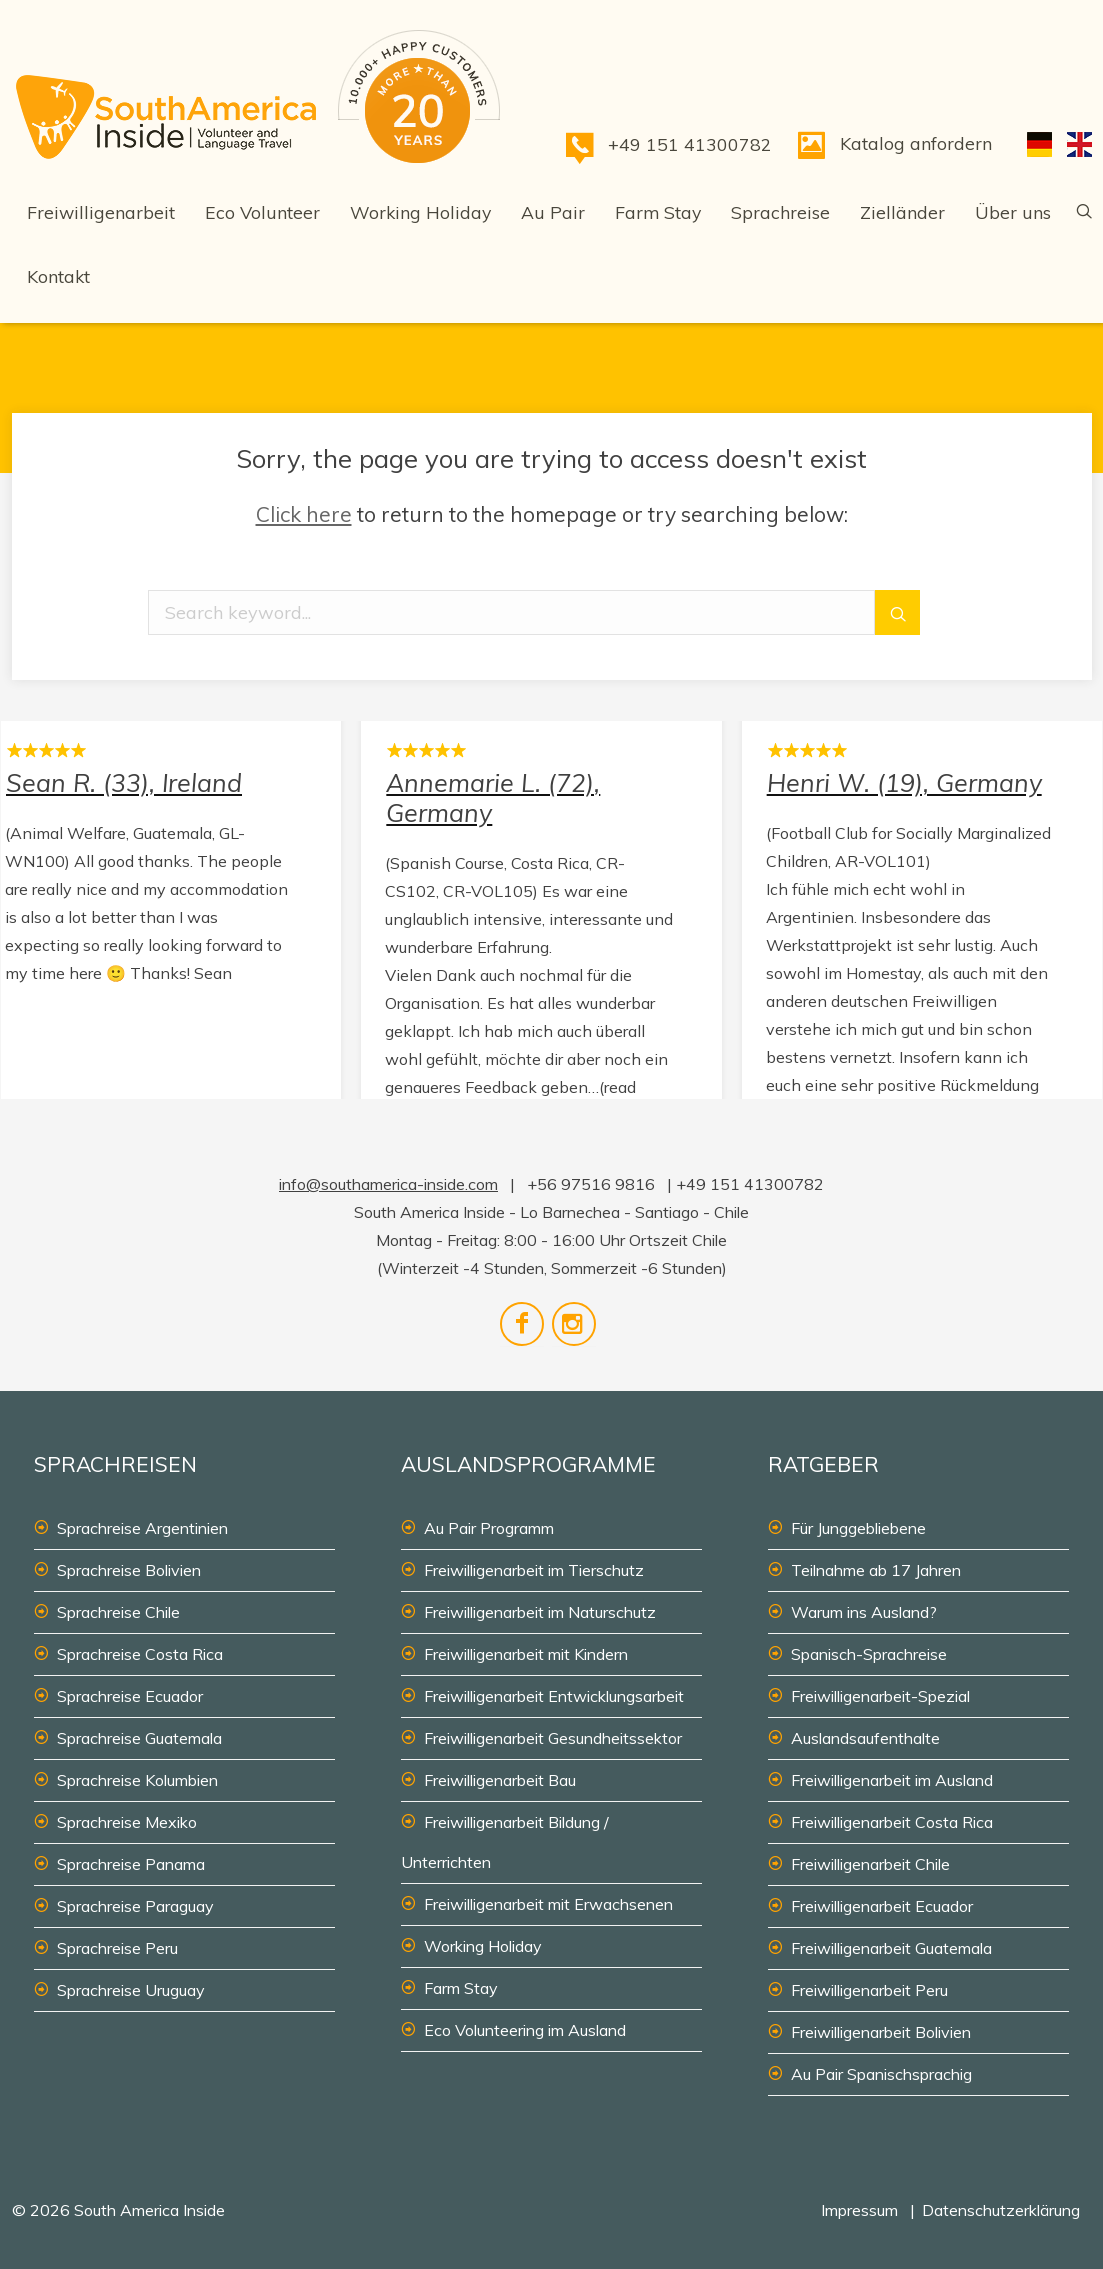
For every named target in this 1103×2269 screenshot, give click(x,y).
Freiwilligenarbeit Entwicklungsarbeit (554, 1696)
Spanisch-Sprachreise (869, 1654)
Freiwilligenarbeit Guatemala (891, 1948)
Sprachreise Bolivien (129, 1570)
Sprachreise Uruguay (131, 1990)
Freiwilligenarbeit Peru (869, 1990)
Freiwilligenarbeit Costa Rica (892, 1822)
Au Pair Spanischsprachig (881, 2074)
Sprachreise (780, 212)
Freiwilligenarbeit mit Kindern (526, 1654)
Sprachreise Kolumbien (137, 1780)
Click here (304, 514)
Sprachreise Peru (117, 1948)
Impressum (859, 2210)
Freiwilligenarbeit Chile (870, 1864)
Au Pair (553, 212)
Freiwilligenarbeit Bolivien (881, 2032)
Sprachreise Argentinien (142, 1528)
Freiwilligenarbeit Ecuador (882, 1906)
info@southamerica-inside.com (388, 1184)
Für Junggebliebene (858, 1528)
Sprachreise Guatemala (139, 1738)
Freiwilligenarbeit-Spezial (880, 1696)
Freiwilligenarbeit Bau (500, 1780)
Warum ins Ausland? (864, 1612)
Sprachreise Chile (118, 1612)
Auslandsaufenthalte (865, 1738)
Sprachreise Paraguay (135, 1906)
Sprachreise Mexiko (127, 1822)
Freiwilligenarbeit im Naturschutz (540, 1612)
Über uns (1013, 212)
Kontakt (58, 276)
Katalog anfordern (916, 143)
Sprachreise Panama (131, 1864)
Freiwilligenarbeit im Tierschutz (534, 1570)
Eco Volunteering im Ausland (525, 2030)
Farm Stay (658, 212)
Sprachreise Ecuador (130, 1696)
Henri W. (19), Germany (922, 932)
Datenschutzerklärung (1001, 2210)
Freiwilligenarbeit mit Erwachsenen (548, 1904)
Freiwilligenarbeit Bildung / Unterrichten (505, 1842)
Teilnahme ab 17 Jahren (876, 1570)
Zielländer (902, 212)
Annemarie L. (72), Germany (541, 932)
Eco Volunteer (262, 212)
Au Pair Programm (489, 1528)
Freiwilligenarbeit (101, 212)
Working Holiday (420, 212)
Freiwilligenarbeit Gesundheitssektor (553, 1738)
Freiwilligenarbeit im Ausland (892, 1780)
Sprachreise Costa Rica (140, 1654)
